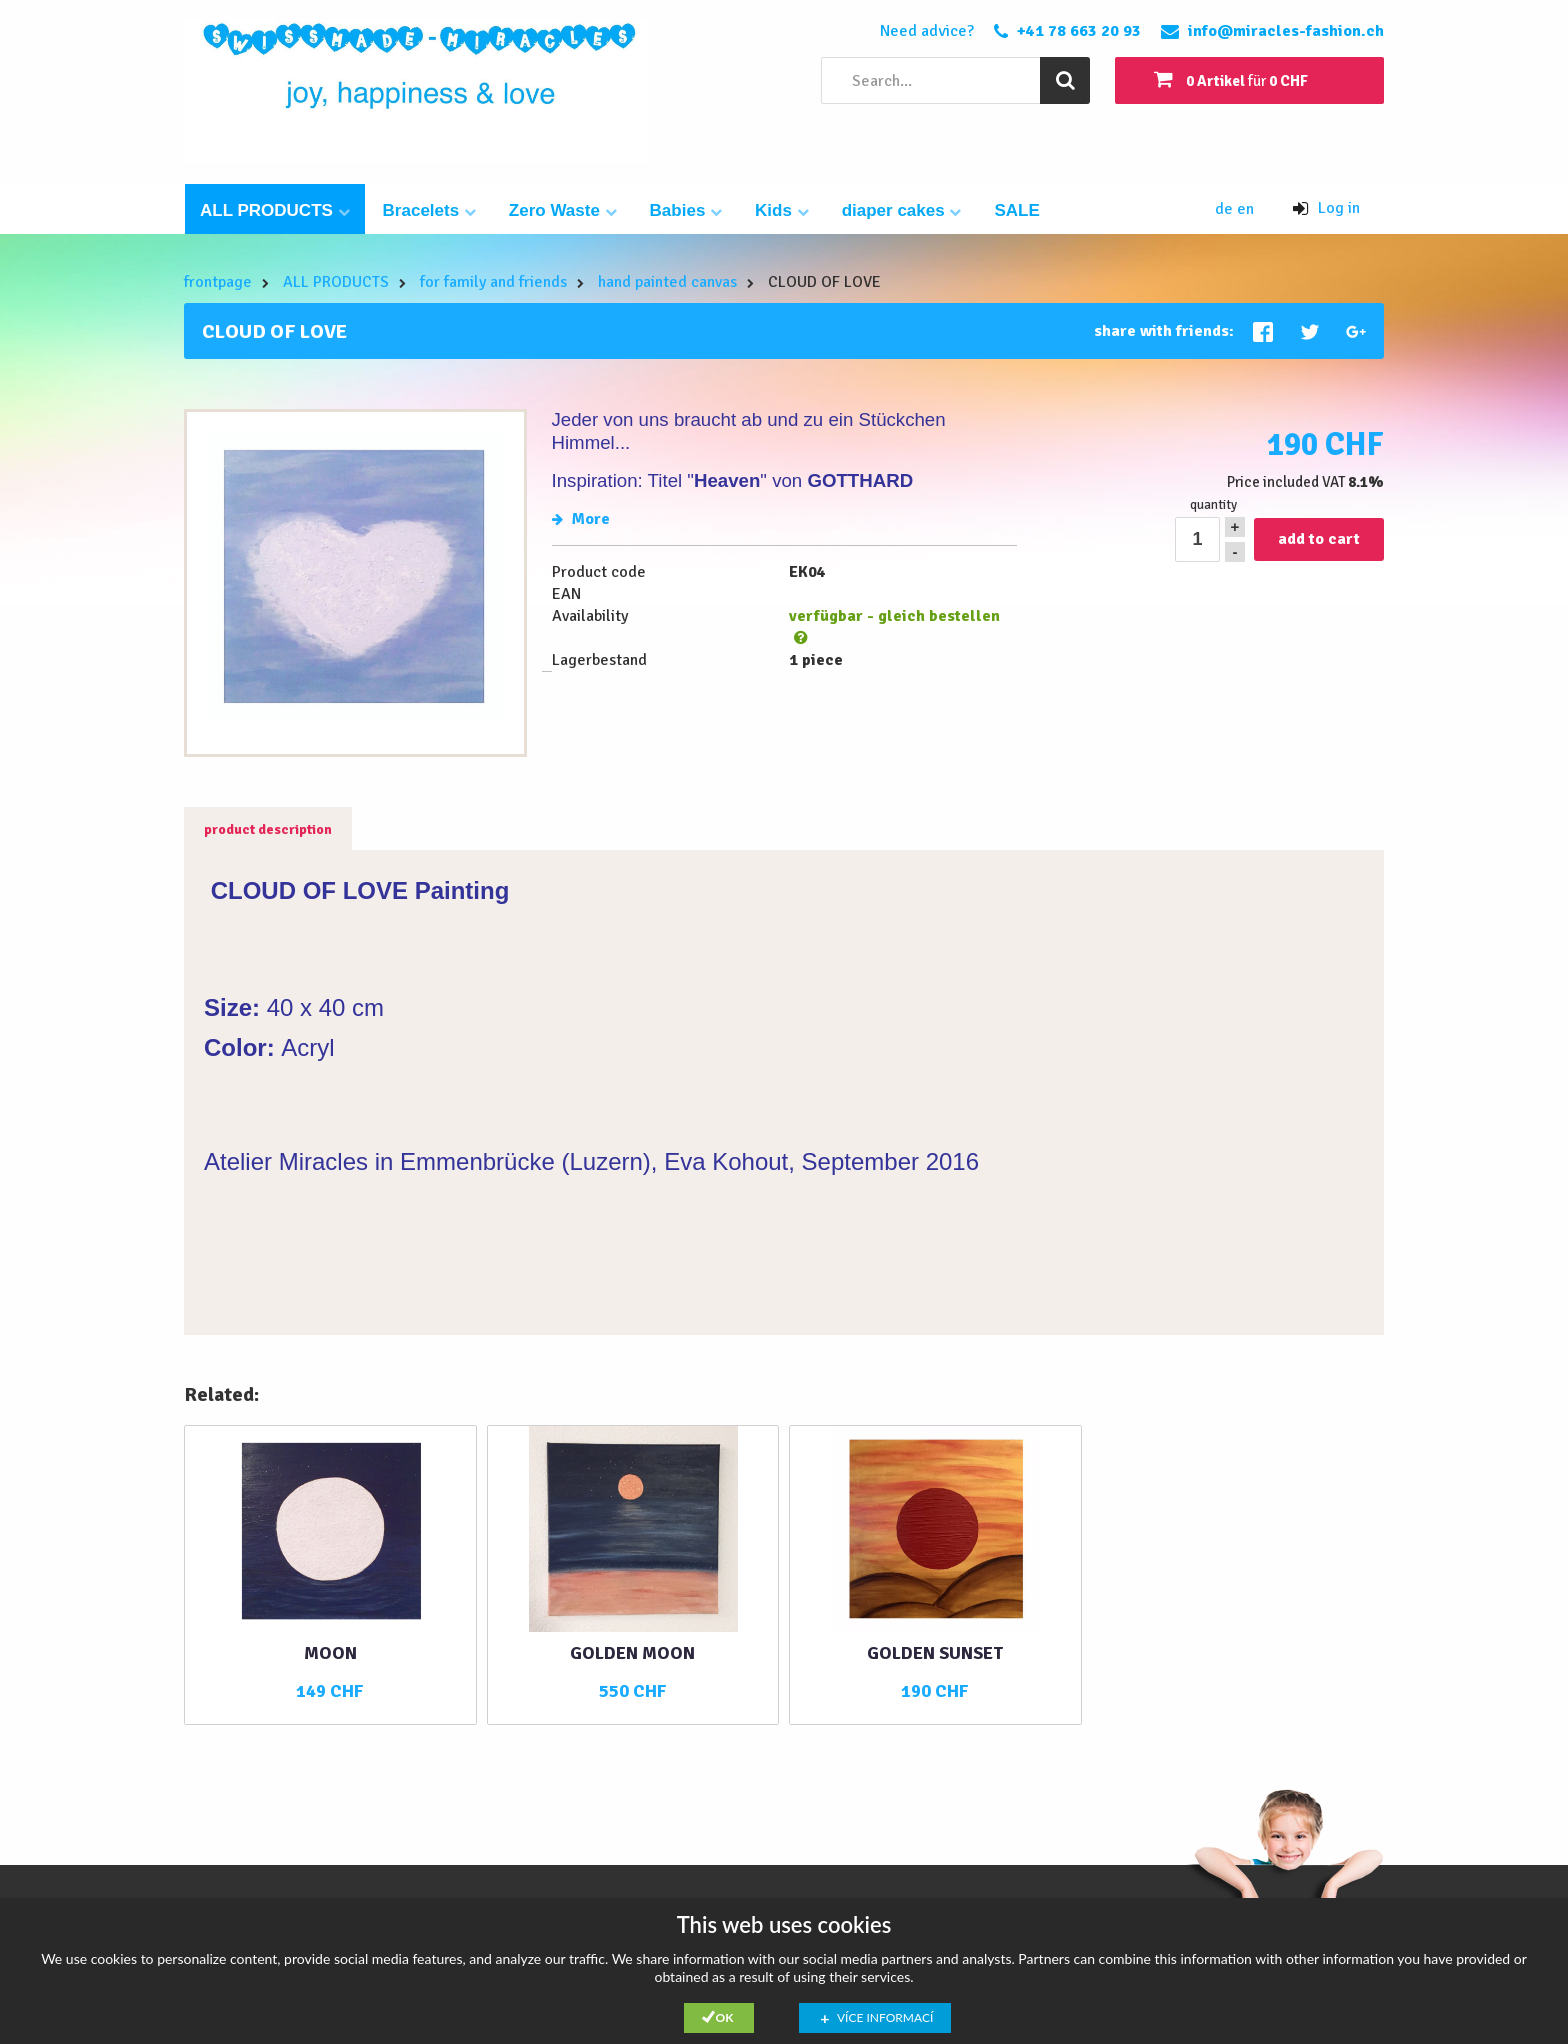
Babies (686, 210)
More (581, 519)
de (1226, 209)
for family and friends (493, 282)
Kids (782, 210)
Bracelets (429, 210)
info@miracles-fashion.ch (1286, 31)
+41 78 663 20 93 (1079, 31)
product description (268, 829)
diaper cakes (902, 210)
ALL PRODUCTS (275, 210)
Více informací (885, 2017)
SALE (1016, 210)
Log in (1326, 208)
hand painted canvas (667, 282)
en (1245, 209)
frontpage (218, 282)
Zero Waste (563, 210)
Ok (725, 2017)
